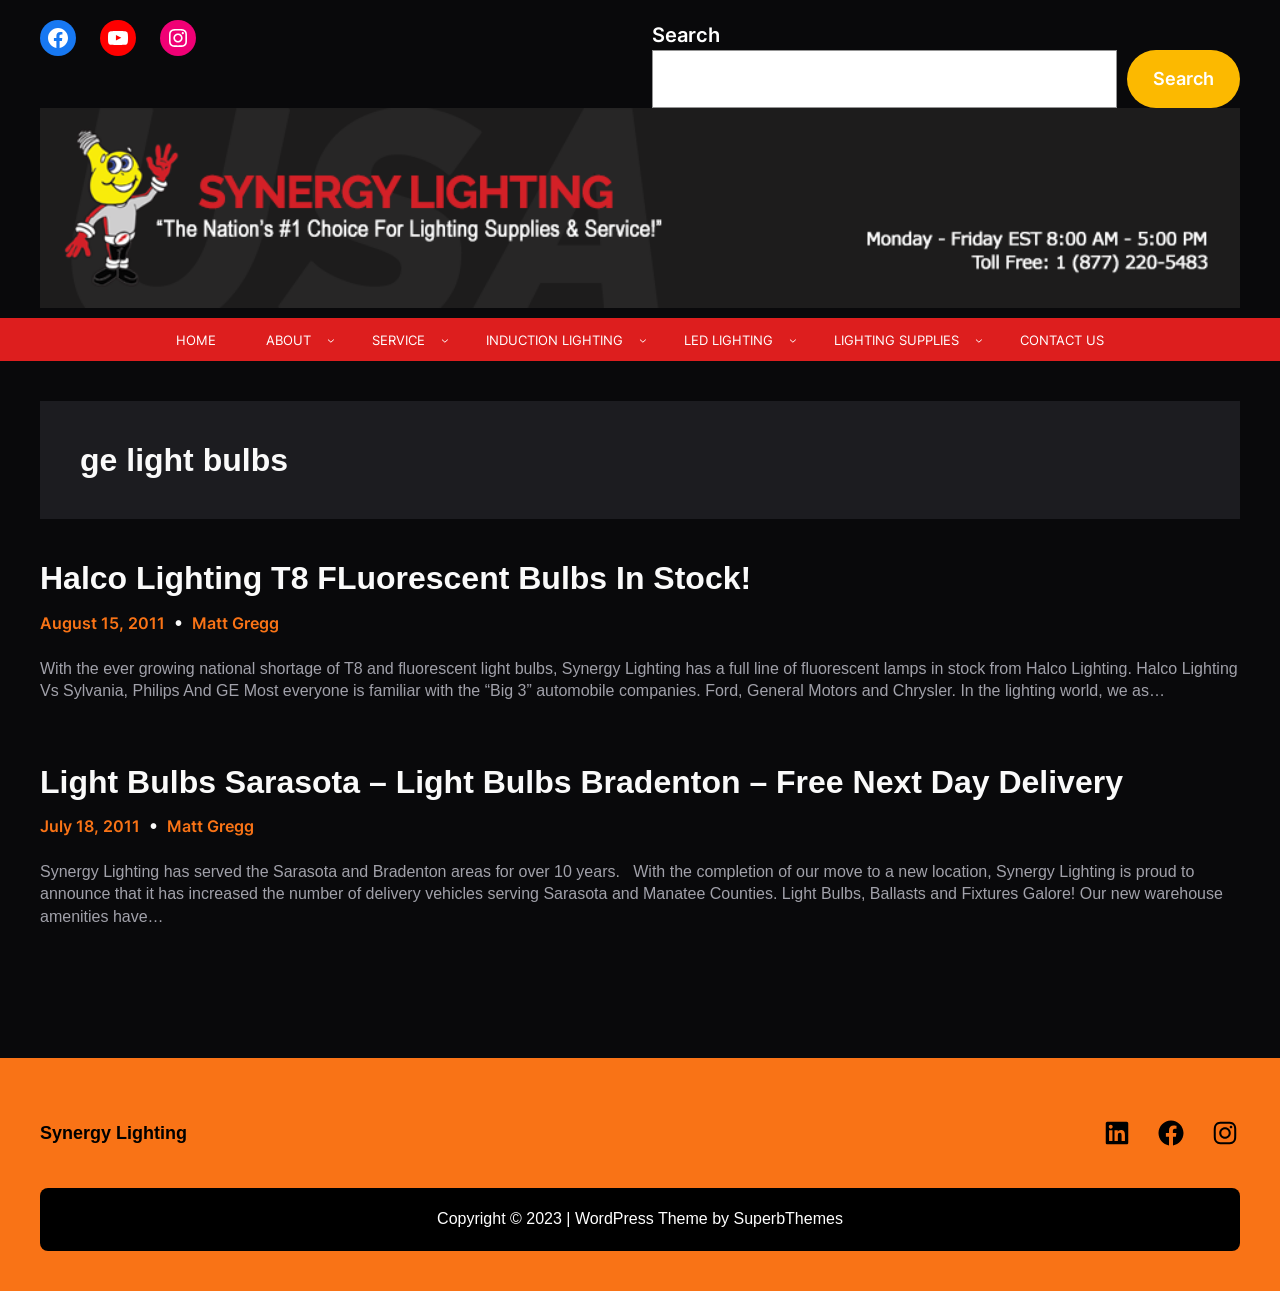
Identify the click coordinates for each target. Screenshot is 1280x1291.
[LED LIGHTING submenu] (793, 340)
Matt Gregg (235, 623)
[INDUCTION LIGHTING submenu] (643, 340)
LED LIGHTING (728, 340)
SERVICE (398, 340)
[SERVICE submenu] (445, 340)
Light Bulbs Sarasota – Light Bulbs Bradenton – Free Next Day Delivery (581, 782)
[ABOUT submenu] (331, 340)
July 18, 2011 (90, 826)
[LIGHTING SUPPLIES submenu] (979, 340)
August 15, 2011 (102, 623)
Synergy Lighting (113, 1133)
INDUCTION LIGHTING (554, 340)
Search (686, 35)
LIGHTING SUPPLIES (896, 340)
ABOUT (288, 340)
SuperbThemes (787, 1218)
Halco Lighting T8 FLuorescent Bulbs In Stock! (395, 578)
